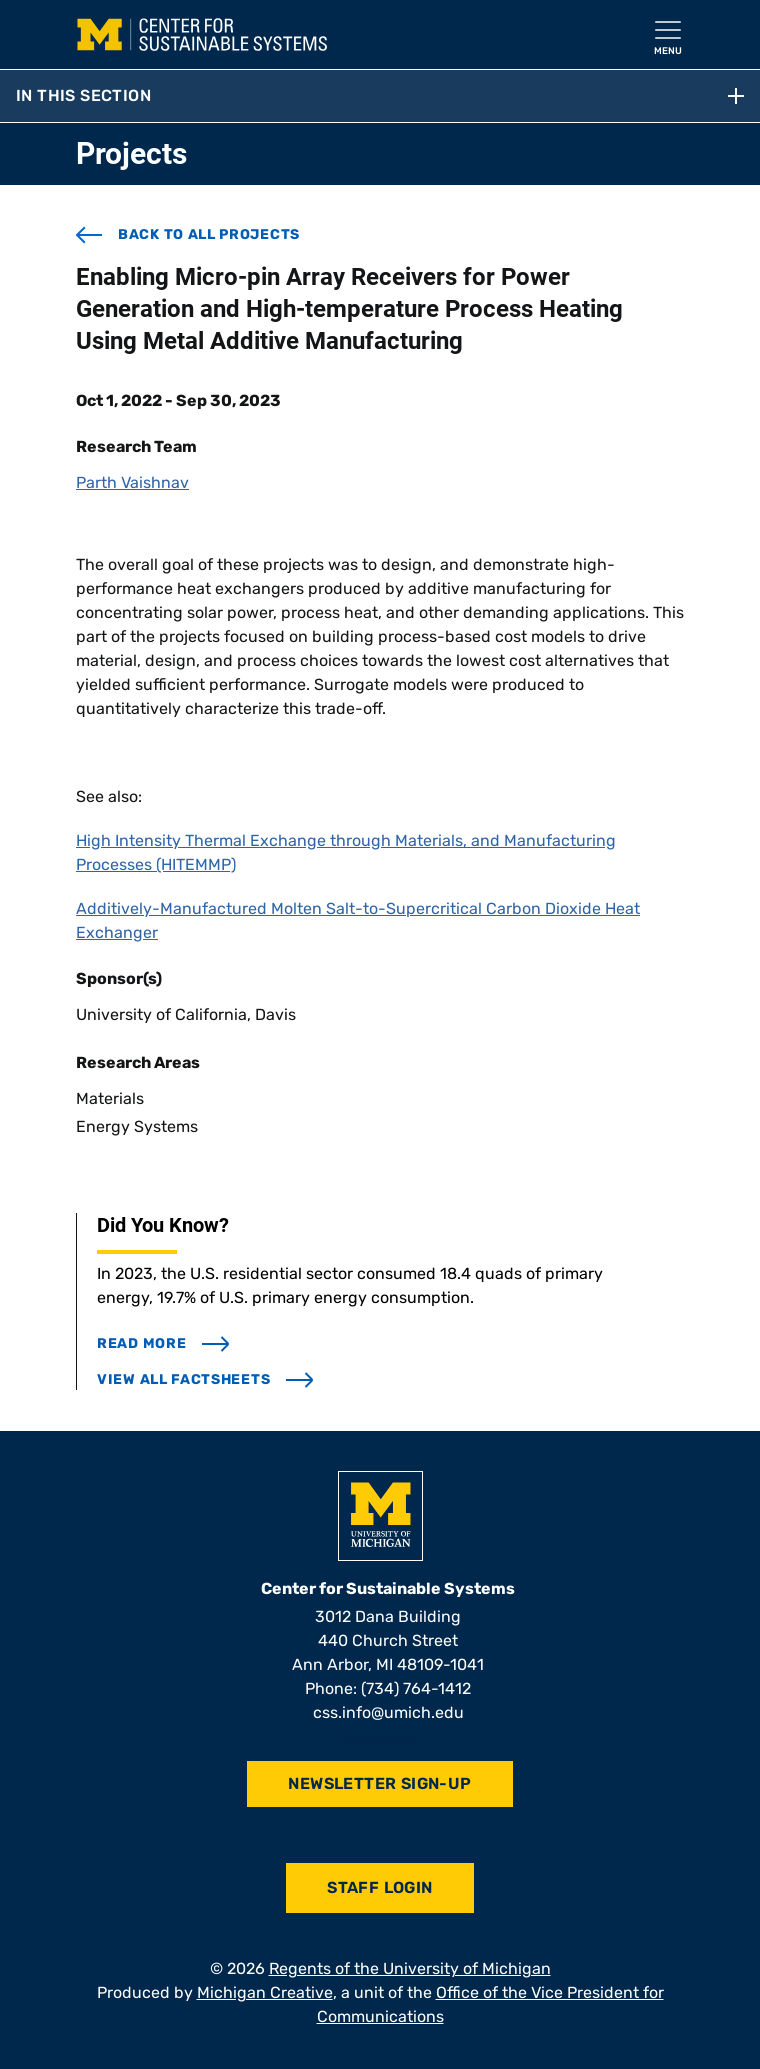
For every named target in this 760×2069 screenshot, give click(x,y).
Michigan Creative (265, 1992)
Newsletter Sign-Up (379, 1783)
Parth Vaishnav (132, 482)
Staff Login (379, 1887)
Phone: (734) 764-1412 (388, 1688)
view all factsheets (205, 1379)
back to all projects (188, 235)
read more (163, 1343)
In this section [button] (380, 95)
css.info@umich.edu (388, 1712)
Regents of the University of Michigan (410, 1968)
